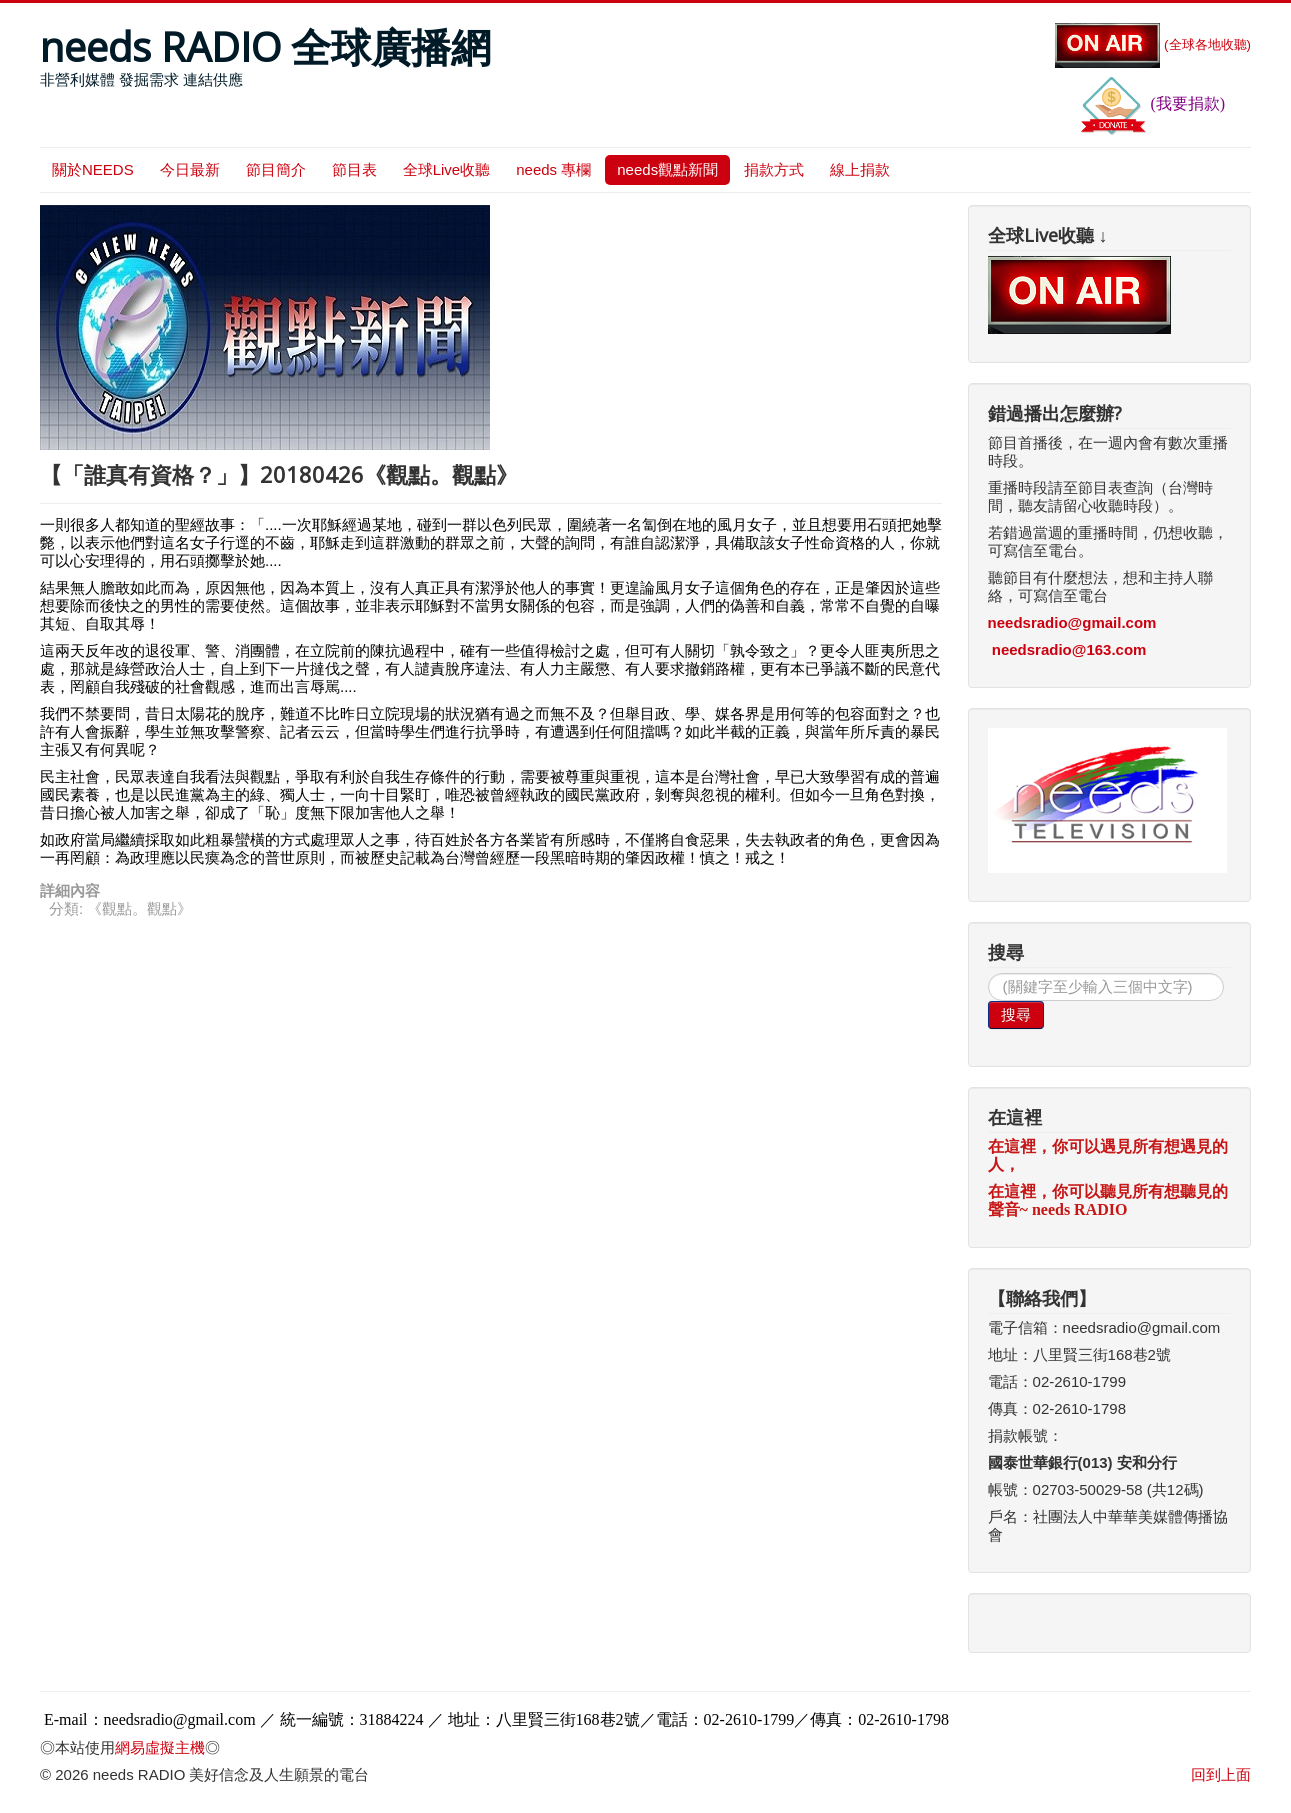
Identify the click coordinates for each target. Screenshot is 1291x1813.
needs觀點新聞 (667, 169)
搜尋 (1016, 1014)
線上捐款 (860, 169)
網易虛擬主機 (160, 1747)
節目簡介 (276, 169)
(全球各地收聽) (1153, 44)
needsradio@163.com (1069, 649)
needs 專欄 (553, 169)
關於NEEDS (93, 169)
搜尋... (988, 973)
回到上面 (1221, 1774)
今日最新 (190, 169)
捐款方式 (774, 169)
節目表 (354, 169)
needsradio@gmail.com (1072, 622)
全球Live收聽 (447, 169)
